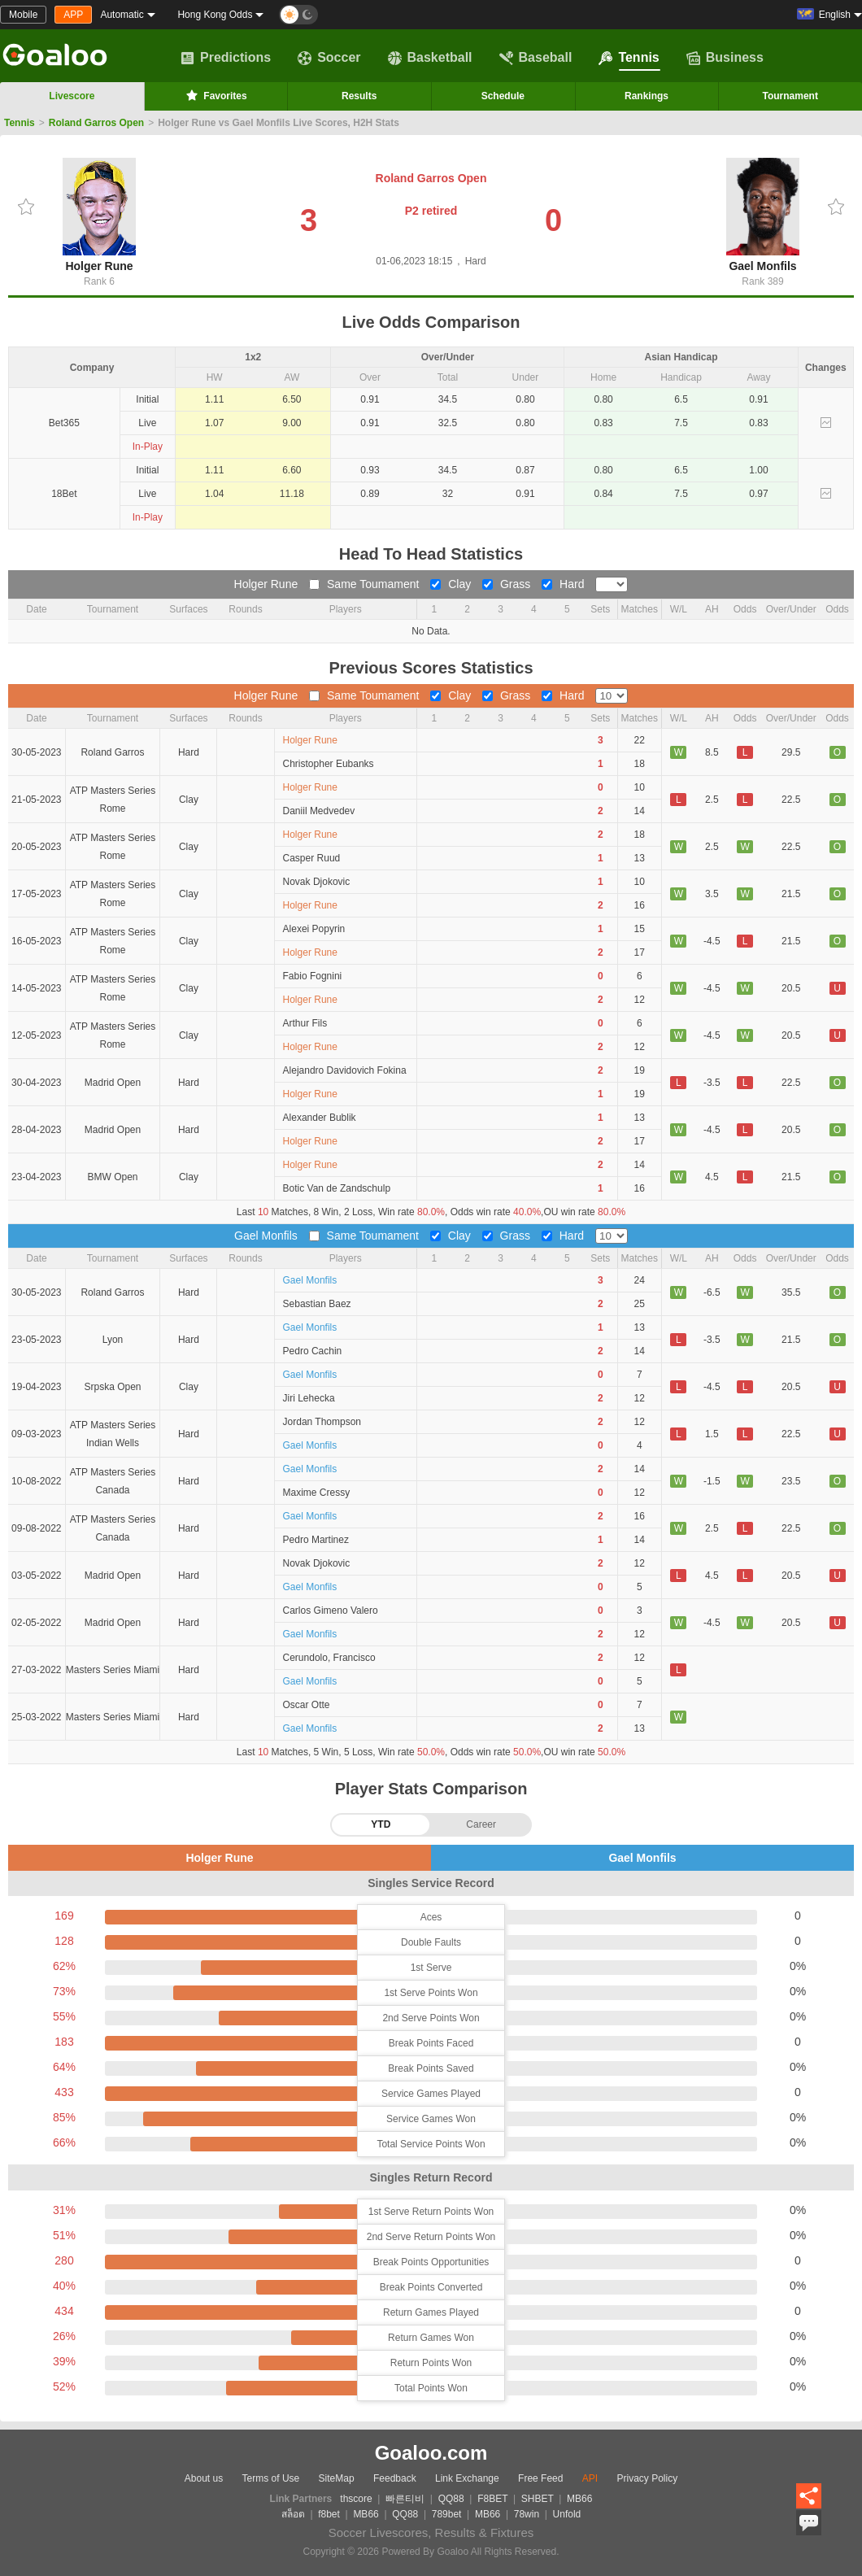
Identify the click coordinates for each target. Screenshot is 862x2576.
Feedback (394, 2478)
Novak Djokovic (316, 881)
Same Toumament (365, 584)
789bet (447, 2514)
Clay (452, 584)
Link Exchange (467, 2478)
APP (73, 14)
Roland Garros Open (96, 123)
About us (204, 2478)
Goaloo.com (431, 2453)
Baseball (535, 57)
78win (526, 2514)
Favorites (215, 95)
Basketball (430, 57)
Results (359, 96)
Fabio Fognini (312, 976)
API (590, 2478)
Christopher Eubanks (328, 763)
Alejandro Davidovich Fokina (345, 1070)
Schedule (503, 96)
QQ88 (451, 2498)
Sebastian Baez (317, 1304)
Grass (507, 584)
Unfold (567, 2514)
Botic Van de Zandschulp (337, 1188)
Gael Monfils (762, 215)
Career (481, 1824)
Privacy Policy (646, 2478)
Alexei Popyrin (314, 929)
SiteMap (337, 2478)
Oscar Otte (306, 1705)
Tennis (629, 57)
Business (725, 57)
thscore (356, 2498)
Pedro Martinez (316, 1539)
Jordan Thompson (322, 1421)
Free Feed (540, 2478)
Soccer (329, 57)
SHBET (537, 2498)
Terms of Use (271, 2478)
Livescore (71, 96)
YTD (380, 1824)
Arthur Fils (305, 1023)
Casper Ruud (312, 858)
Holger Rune (99, 215)
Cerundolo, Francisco (329, 1657)
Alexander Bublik (319, 1117)
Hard (564, 584)
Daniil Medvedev (319, 811)
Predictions (226, 57)
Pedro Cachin (312, 1351)
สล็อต (293, 2514)
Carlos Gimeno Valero (330, 1610)
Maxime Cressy (316, 1492)
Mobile (23, 14)
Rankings (646, 96)
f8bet (329, 2514)
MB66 (579, 2498)
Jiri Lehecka (309, 1398)
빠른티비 (404, 2498)
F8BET (492, 2498)
